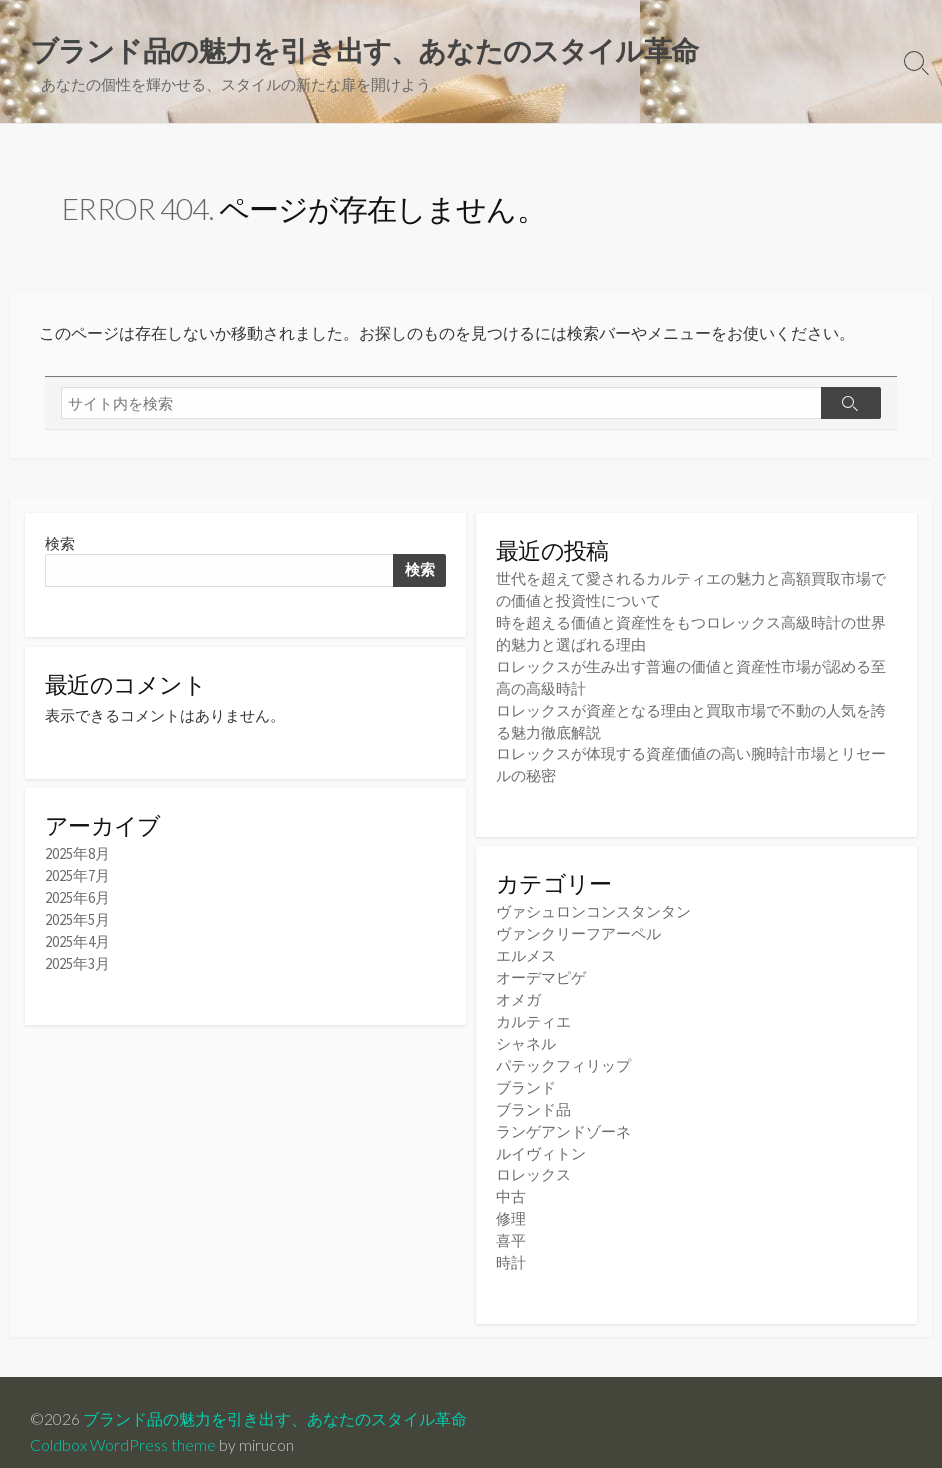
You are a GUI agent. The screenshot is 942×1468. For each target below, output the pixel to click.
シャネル (526, 1031)
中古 (511, 1178)
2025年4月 (77, 939)
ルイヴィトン (541, 1136)
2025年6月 (77, 897)
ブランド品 (533, 1094)
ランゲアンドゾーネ (563, 1115)
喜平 (511, 1220)
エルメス (526, 946)
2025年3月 (77, 960)
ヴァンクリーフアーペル (578, 925)
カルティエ (533, 1010)
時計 (511, 1241)
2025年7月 (77, 876)
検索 (60, 543)
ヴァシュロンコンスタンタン (593, 904)
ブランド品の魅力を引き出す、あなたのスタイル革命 (275, 1399)
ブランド (526, 1073)
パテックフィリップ (563, 1052)
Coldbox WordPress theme (123, 1424)
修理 (511, 1199)
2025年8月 (77, 855)
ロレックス (533, 1157)
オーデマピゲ (541, 967)
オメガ (518, 988)
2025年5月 (77, 918)
